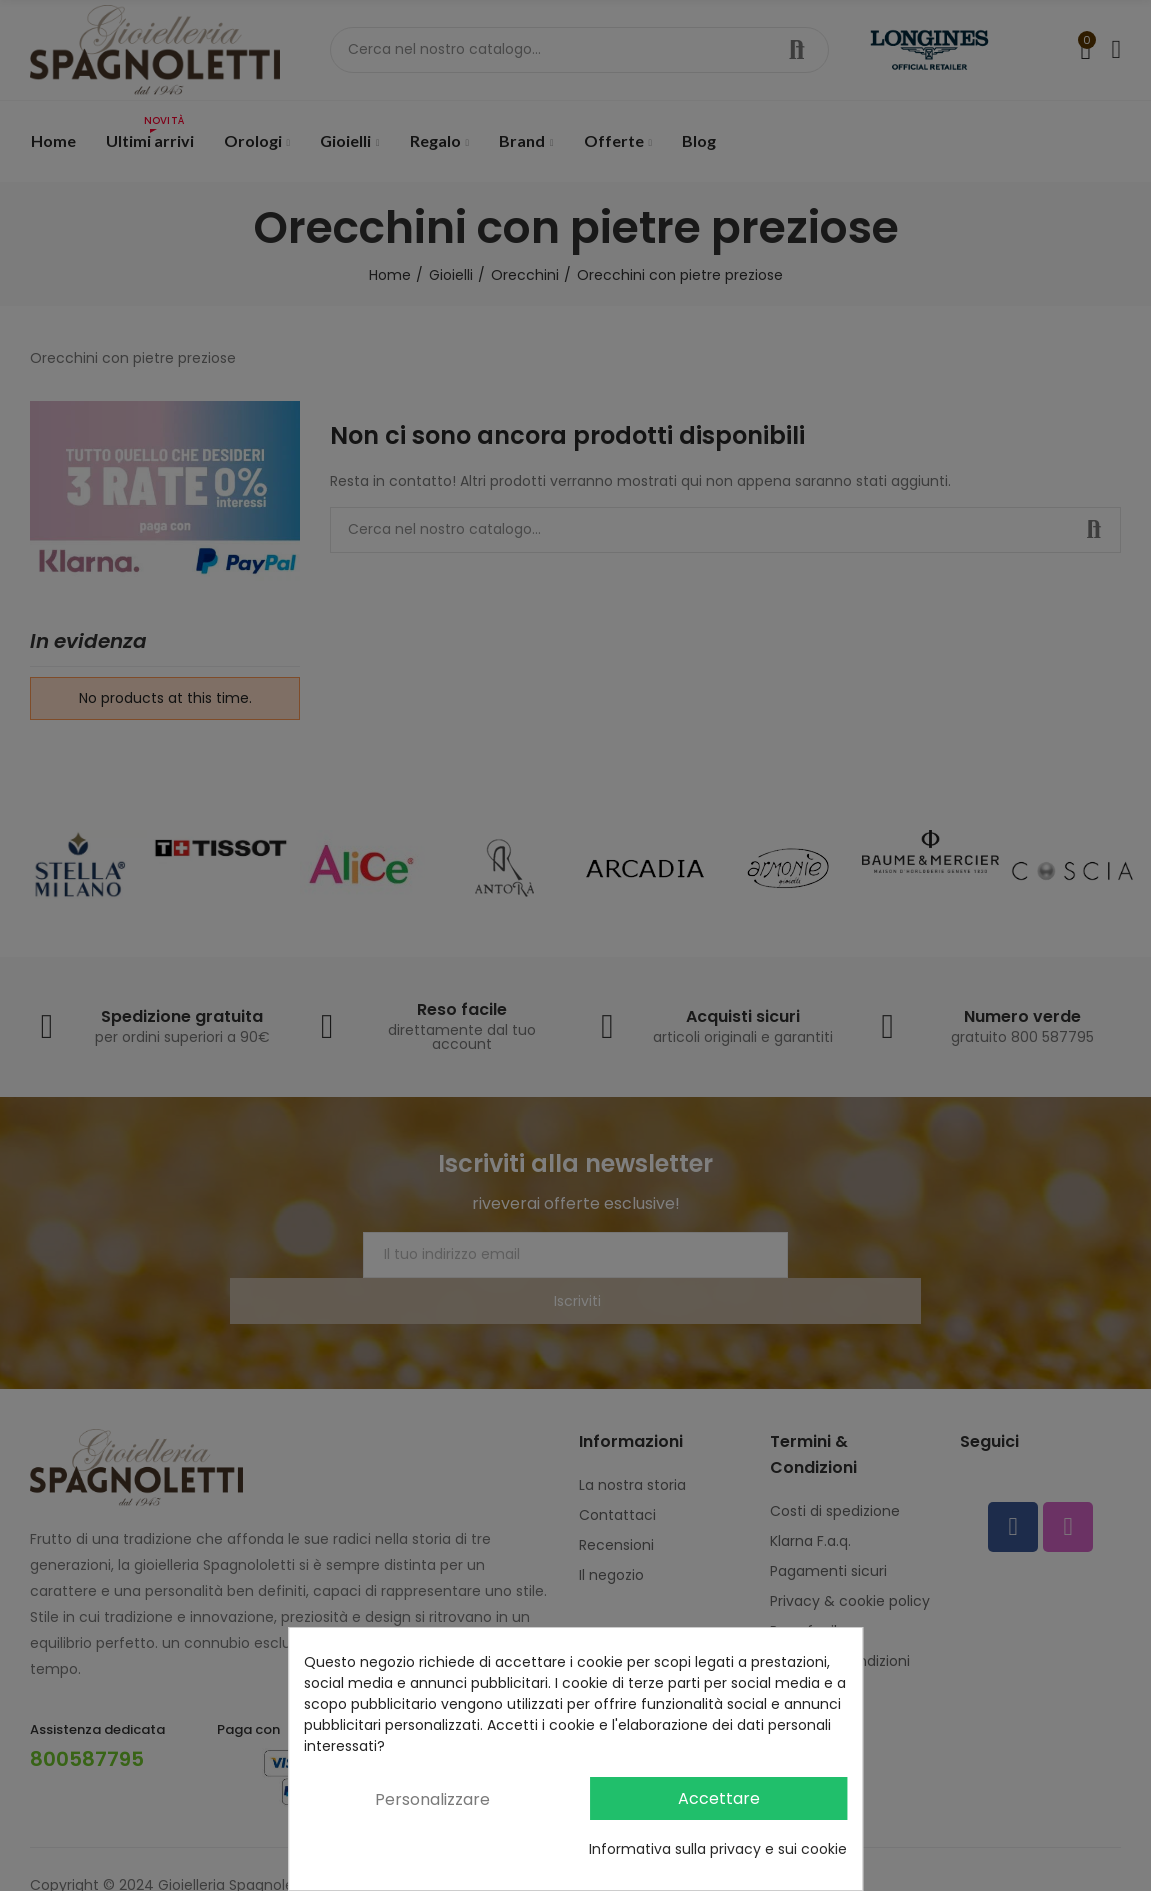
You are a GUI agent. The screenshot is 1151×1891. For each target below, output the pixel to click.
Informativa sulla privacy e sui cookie (718, 1849)
